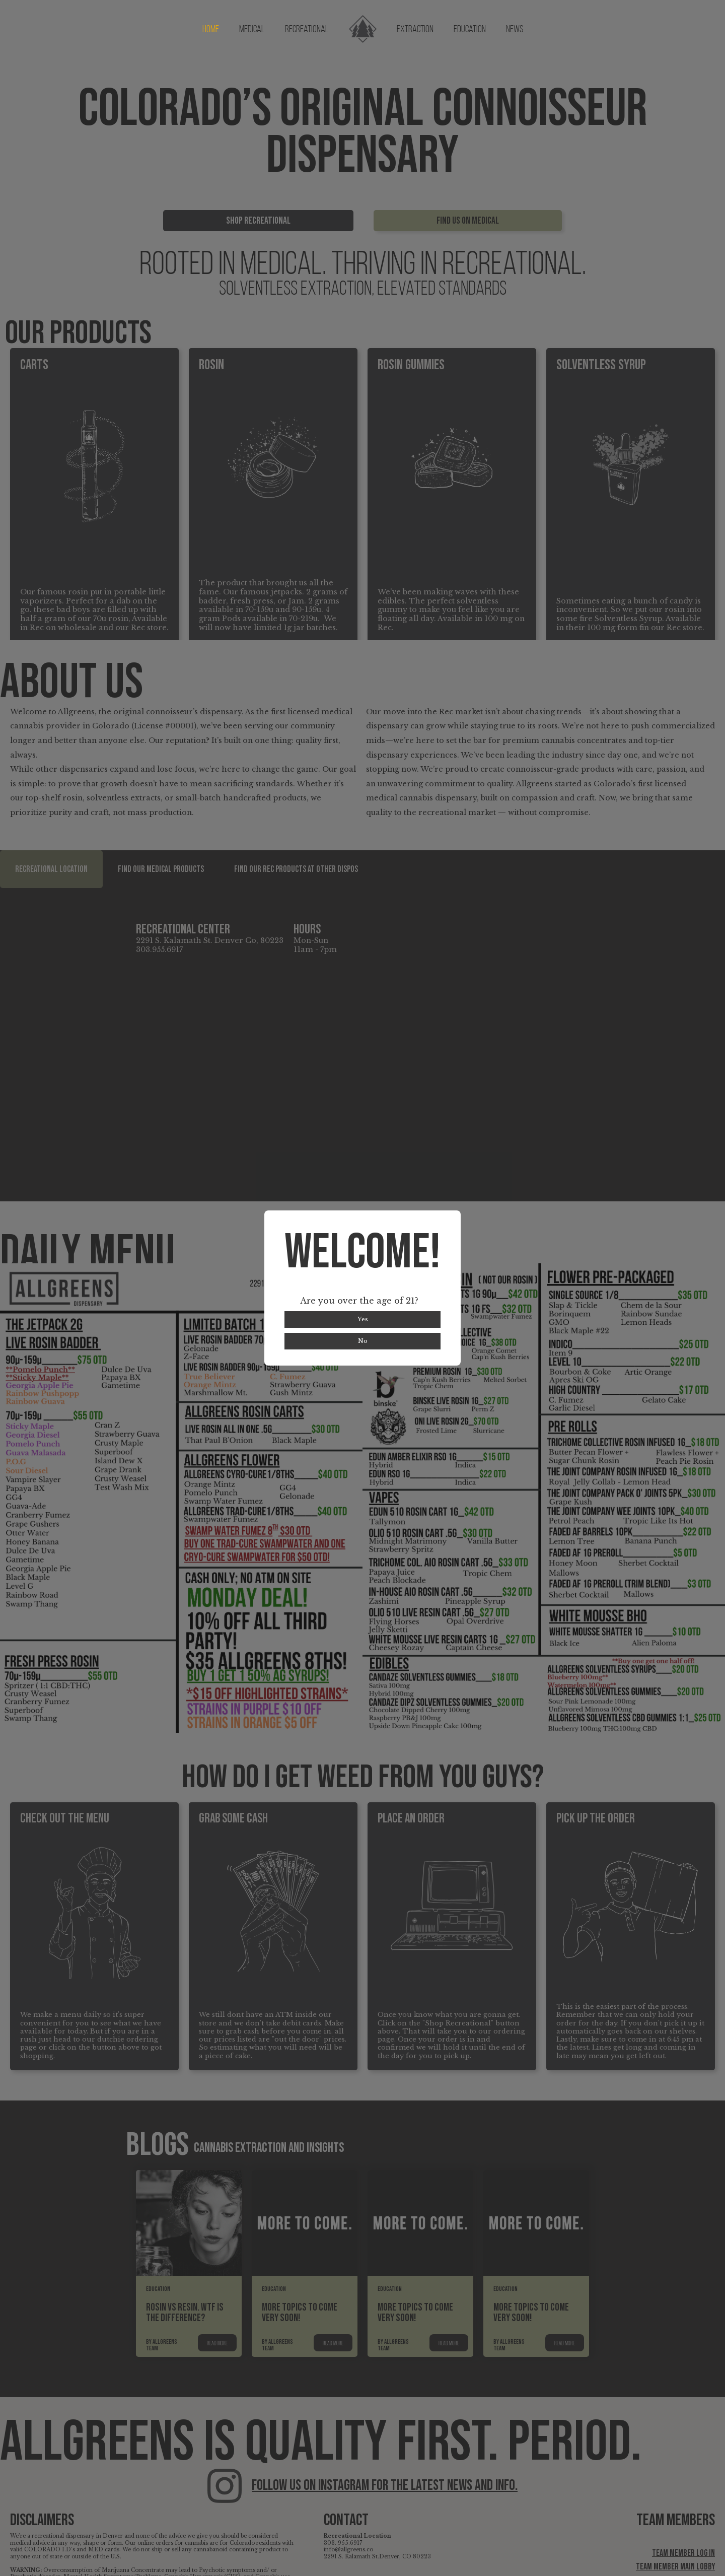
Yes (362, 1319)
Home (210, 30)
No (363, 1340)
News (514, 30)
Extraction (415, 30)
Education (470, 30)
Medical (252, 30)
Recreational (307, 30)
